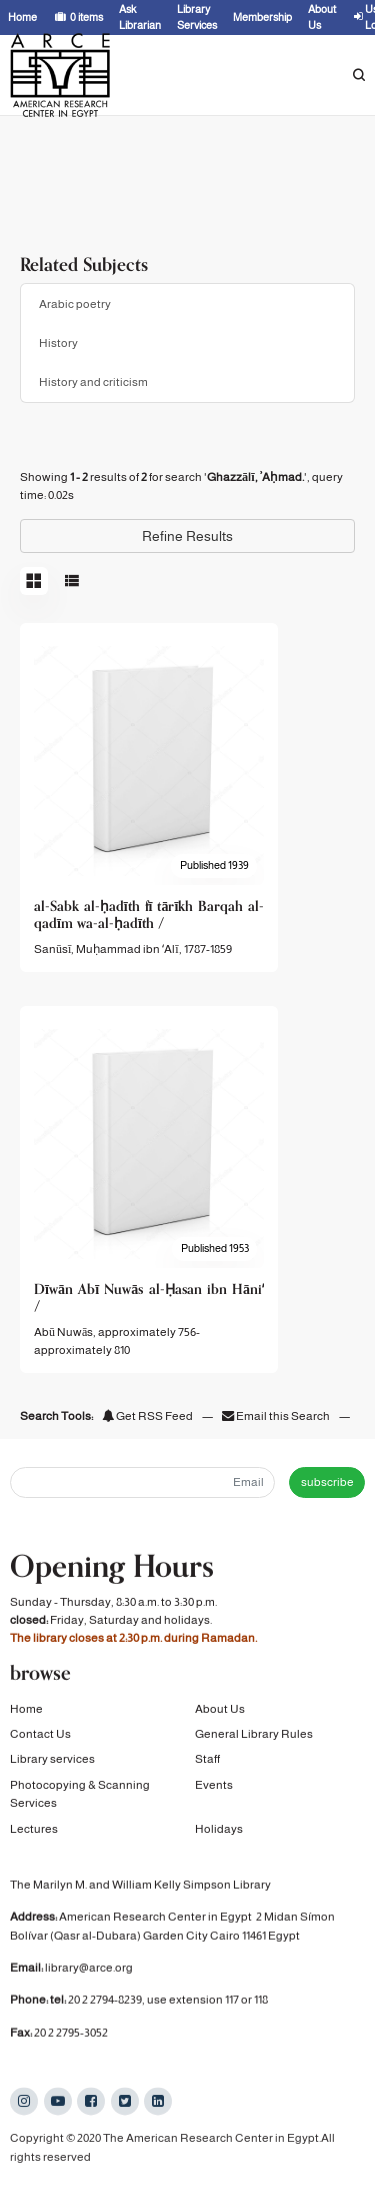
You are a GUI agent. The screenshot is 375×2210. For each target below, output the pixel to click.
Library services (52, 1767)
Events (214, 1792)
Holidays (219, 1836)
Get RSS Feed (147, 1416)
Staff (207, 1767)
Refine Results (187, 536)
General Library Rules (254, 1741)
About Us (220, 1716)
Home (26, 1716)
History (58, 343)
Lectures (34, 1836)
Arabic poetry (75, 304)
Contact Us (40, 1741)
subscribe (327, 1482)
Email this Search (277, 1416)
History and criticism (93, 382)
